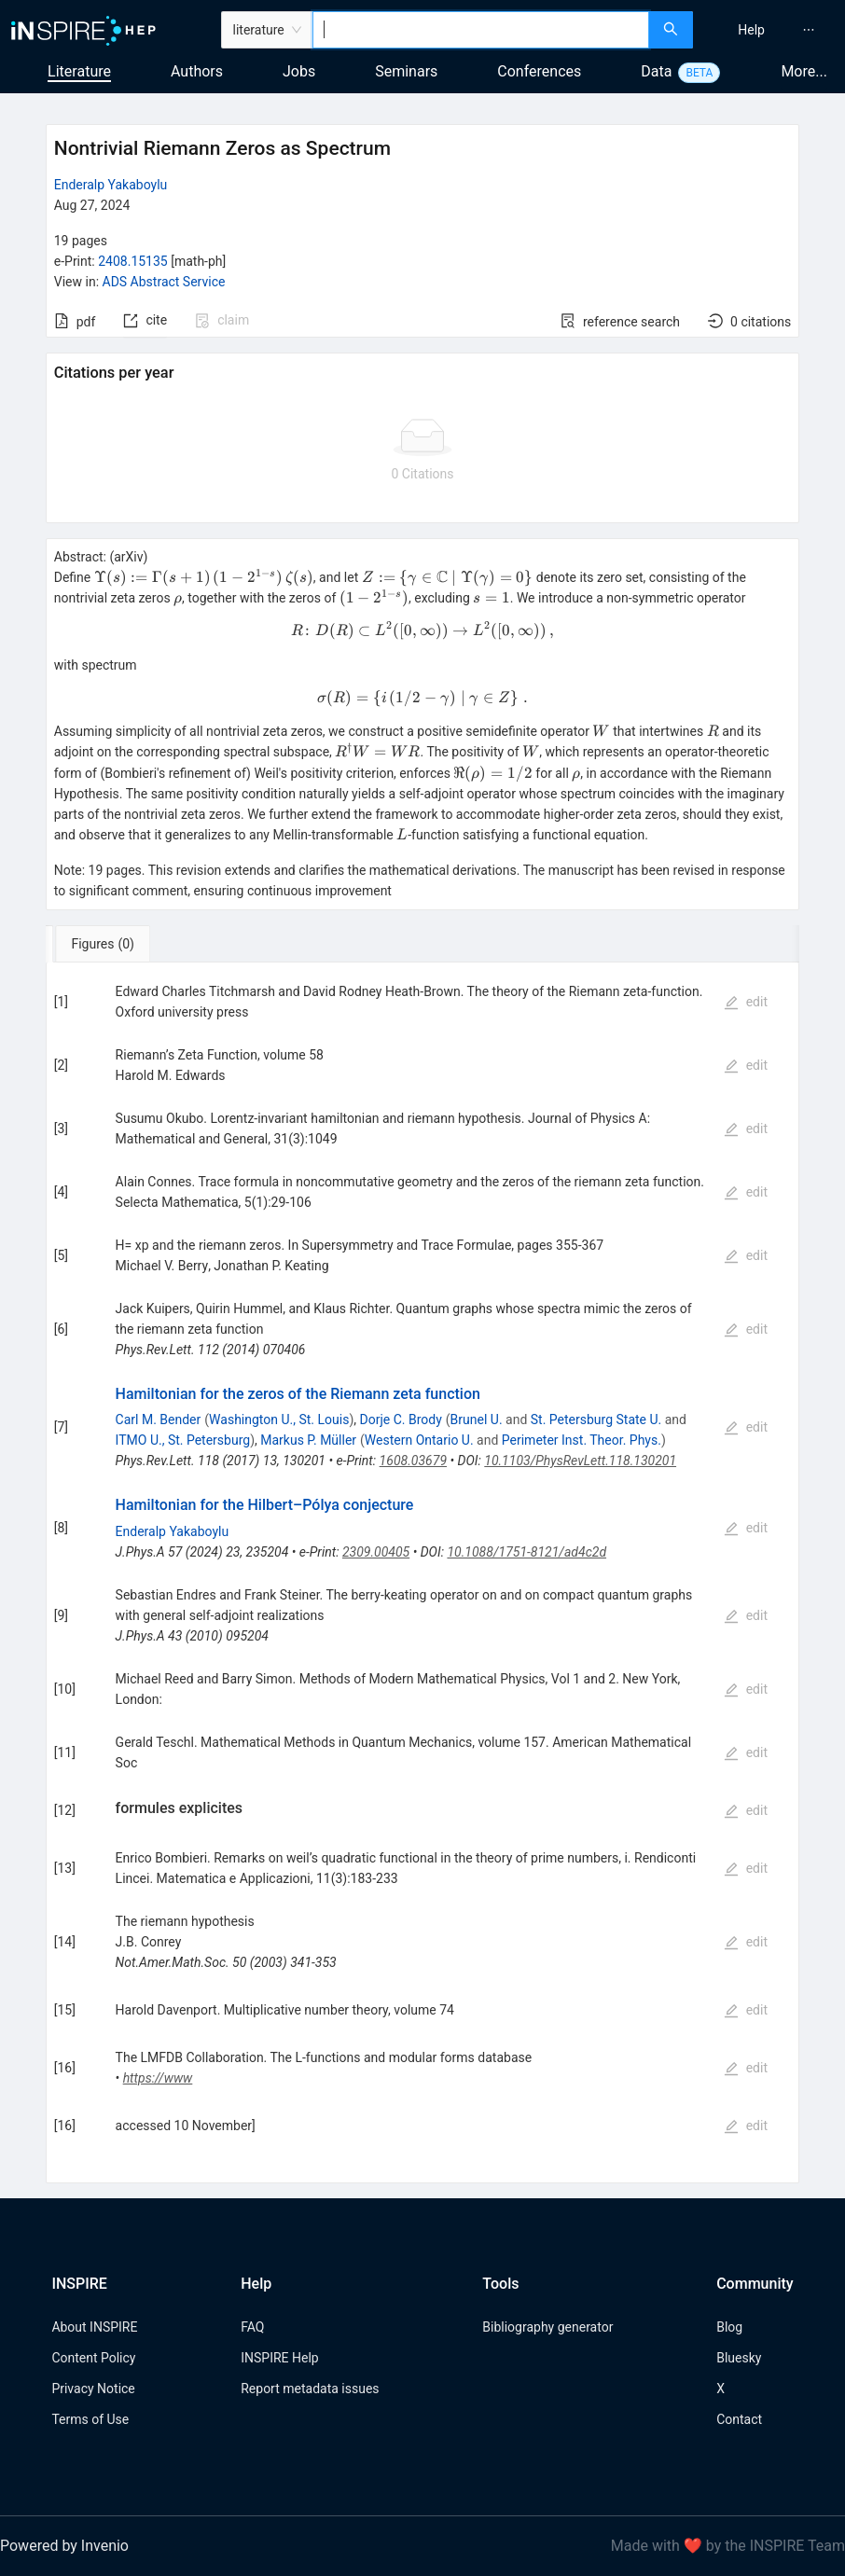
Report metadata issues (310, 2388)
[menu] (771, 30)
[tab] (108, 944)
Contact (739, 2419)
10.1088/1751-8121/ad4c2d (526, 1551)
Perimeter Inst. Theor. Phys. (581, 1440)
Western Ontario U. (419, 1440)
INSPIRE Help (279, 2357)
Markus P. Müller (308, 1440)
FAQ (252, 2327)
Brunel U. (476, 1419)
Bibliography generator (547, 2327)
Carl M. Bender (158, 1419)
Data (656, 71)
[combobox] (481, 29)
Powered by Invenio (64, 2546)
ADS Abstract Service (164, 281)
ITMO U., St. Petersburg (183, 1440)
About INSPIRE (94, 2327)
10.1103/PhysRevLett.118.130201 (580, 1460)
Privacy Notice (92, 2388)
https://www (158, 2077)
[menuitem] (751, 30)
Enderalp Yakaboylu (111, 184)
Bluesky (738, 2357)
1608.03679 (413, 1460)
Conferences (539, 71)
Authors (197, 71)
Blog (729, 2327)
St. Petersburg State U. (596, 1419)
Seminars (406, 71)
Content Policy (93, 2357)
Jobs (299, 71)
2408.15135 (133, 261)
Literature (79, 71)
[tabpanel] (423, 1572)
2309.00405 (375, 1551)
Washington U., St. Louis (279, 1419)
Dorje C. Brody (401, 1419)
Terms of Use (90, 2419)
